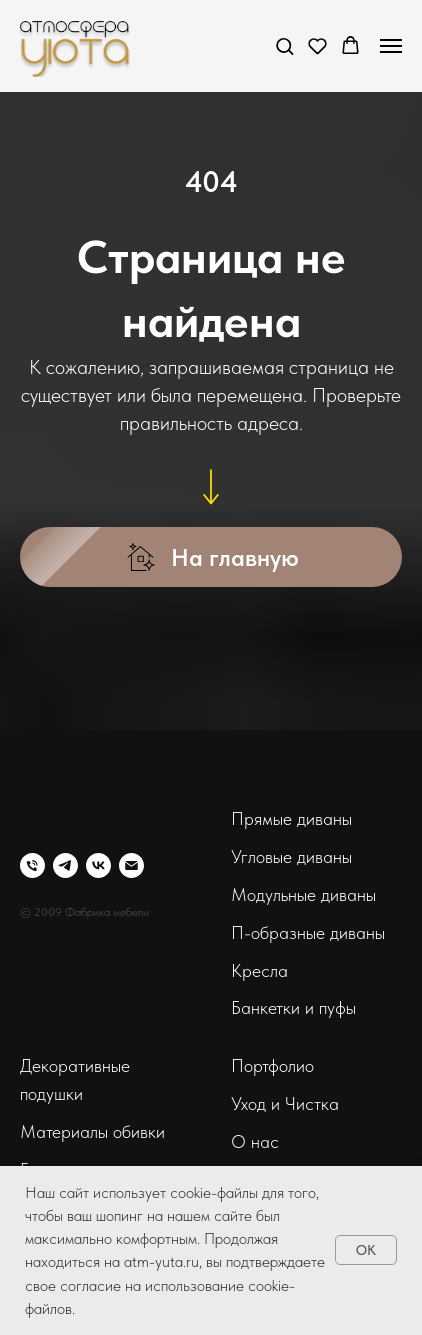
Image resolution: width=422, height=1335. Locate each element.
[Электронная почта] (131, 865)
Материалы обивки (92, 1131)
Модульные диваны (303, 894)
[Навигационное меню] (391, 46)
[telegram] (65, 865)
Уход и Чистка (285, 1103)
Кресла (259, 970)
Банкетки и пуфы (293, 1007)
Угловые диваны (291, 856)
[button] (284, 45)
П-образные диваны (308, 932)
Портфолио (272, 1065)
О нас (255, 1141)
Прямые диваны (291, 818)
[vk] (98, 865)
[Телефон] (32, 865)
